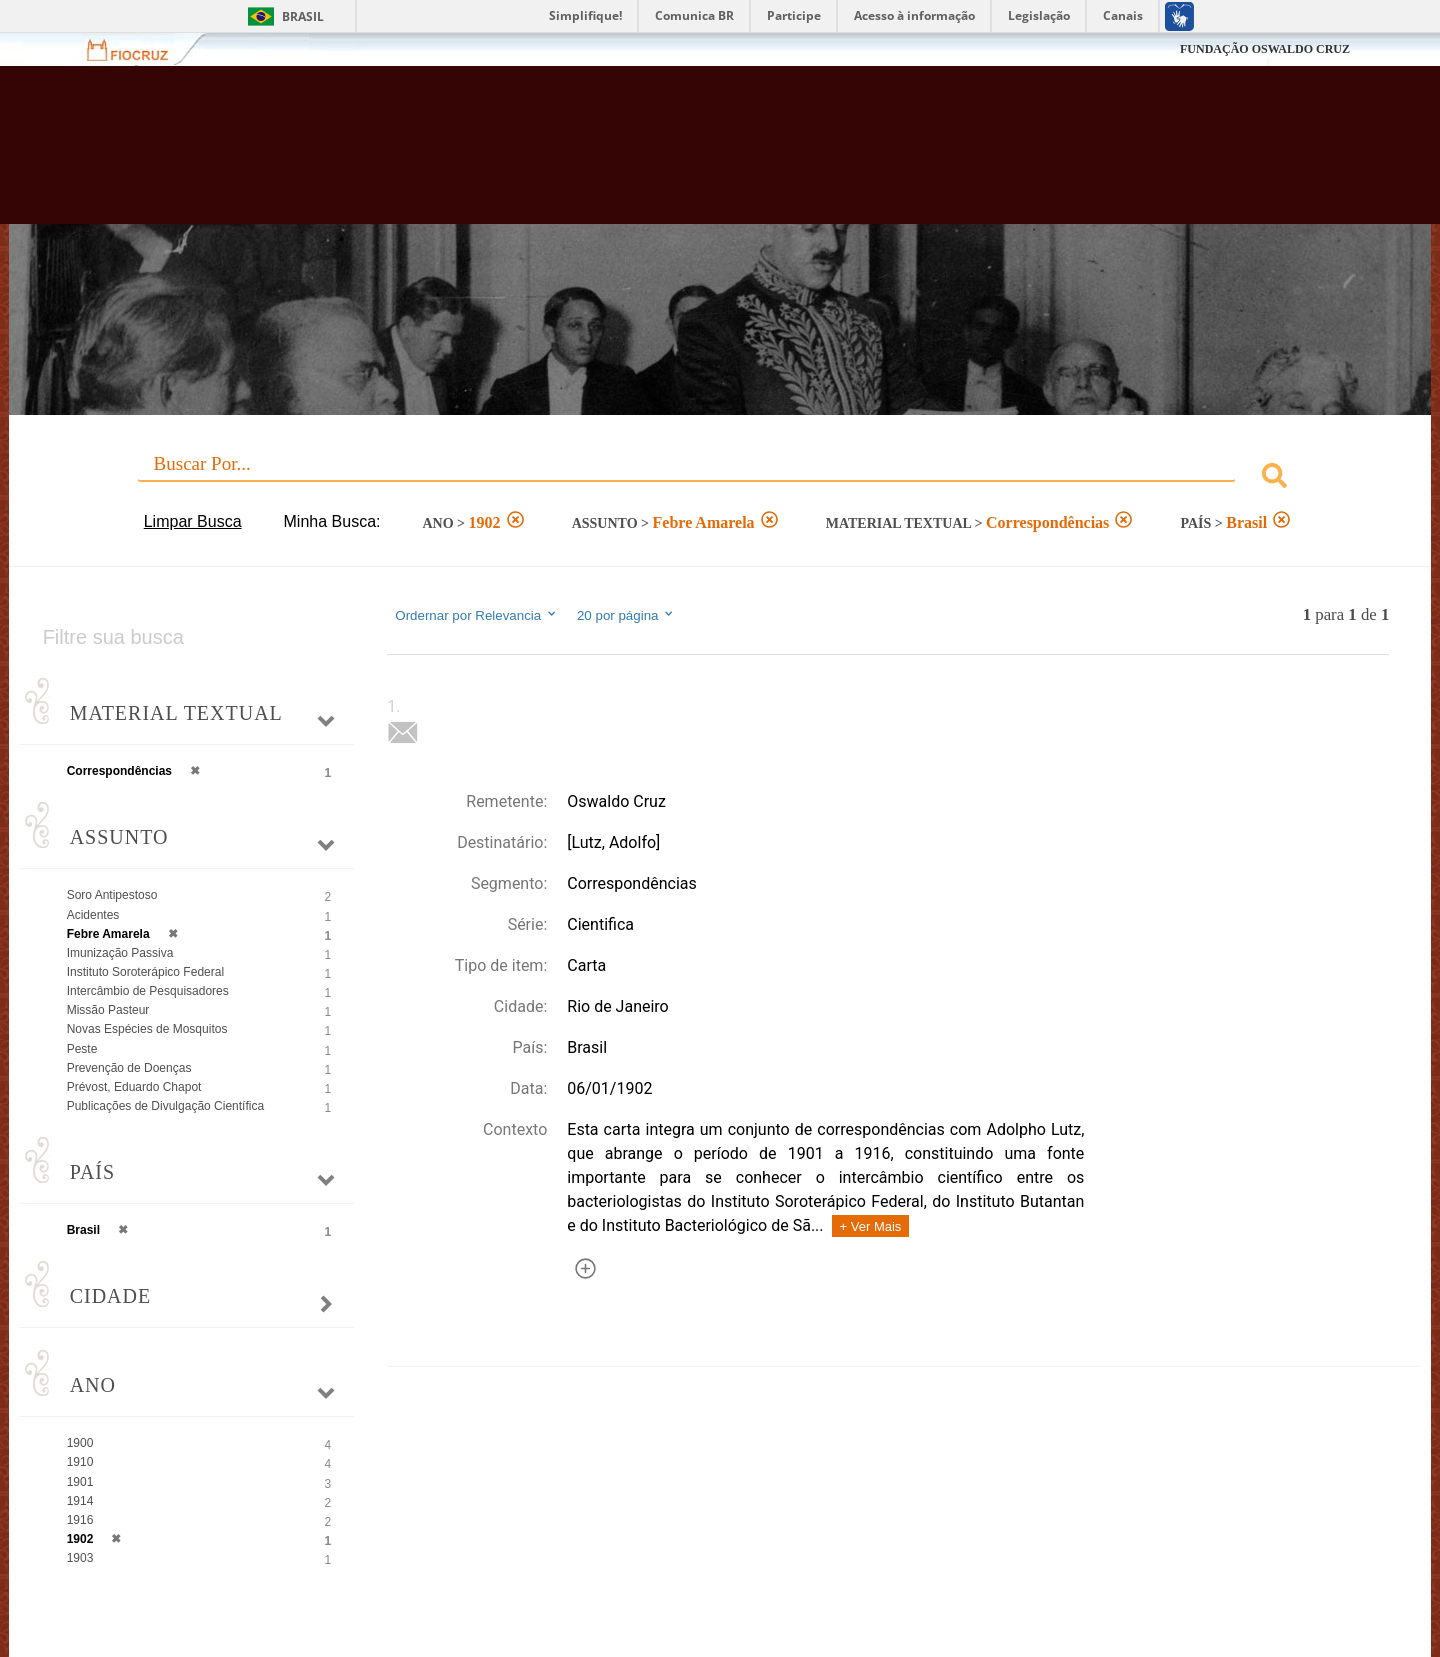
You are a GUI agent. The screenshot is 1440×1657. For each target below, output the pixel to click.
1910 (80, 1462)
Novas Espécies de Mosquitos (147, 1029)
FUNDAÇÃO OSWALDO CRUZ (1265, 49)
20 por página (626, 615)
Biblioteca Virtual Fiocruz (624, 155)
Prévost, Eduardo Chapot (134, 1087)
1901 (80, 1482)
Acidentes (93, 915)
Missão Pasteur (108, 1010)
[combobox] (720, 478)
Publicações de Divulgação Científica (165, 1106)
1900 (80, 1443)
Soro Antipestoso (112, 895)
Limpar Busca (193, 521)
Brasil (303, 16)
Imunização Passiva (120, 953)
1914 (80, 1501)
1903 (80, 1558)
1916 (80, 1520)
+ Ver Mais (871, 1226)
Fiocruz (139, 49)
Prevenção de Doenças (129, 1068)
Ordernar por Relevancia (476, 615)
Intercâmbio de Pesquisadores (148, 991)
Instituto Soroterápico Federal (145, 972)
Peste (82, 1049)
